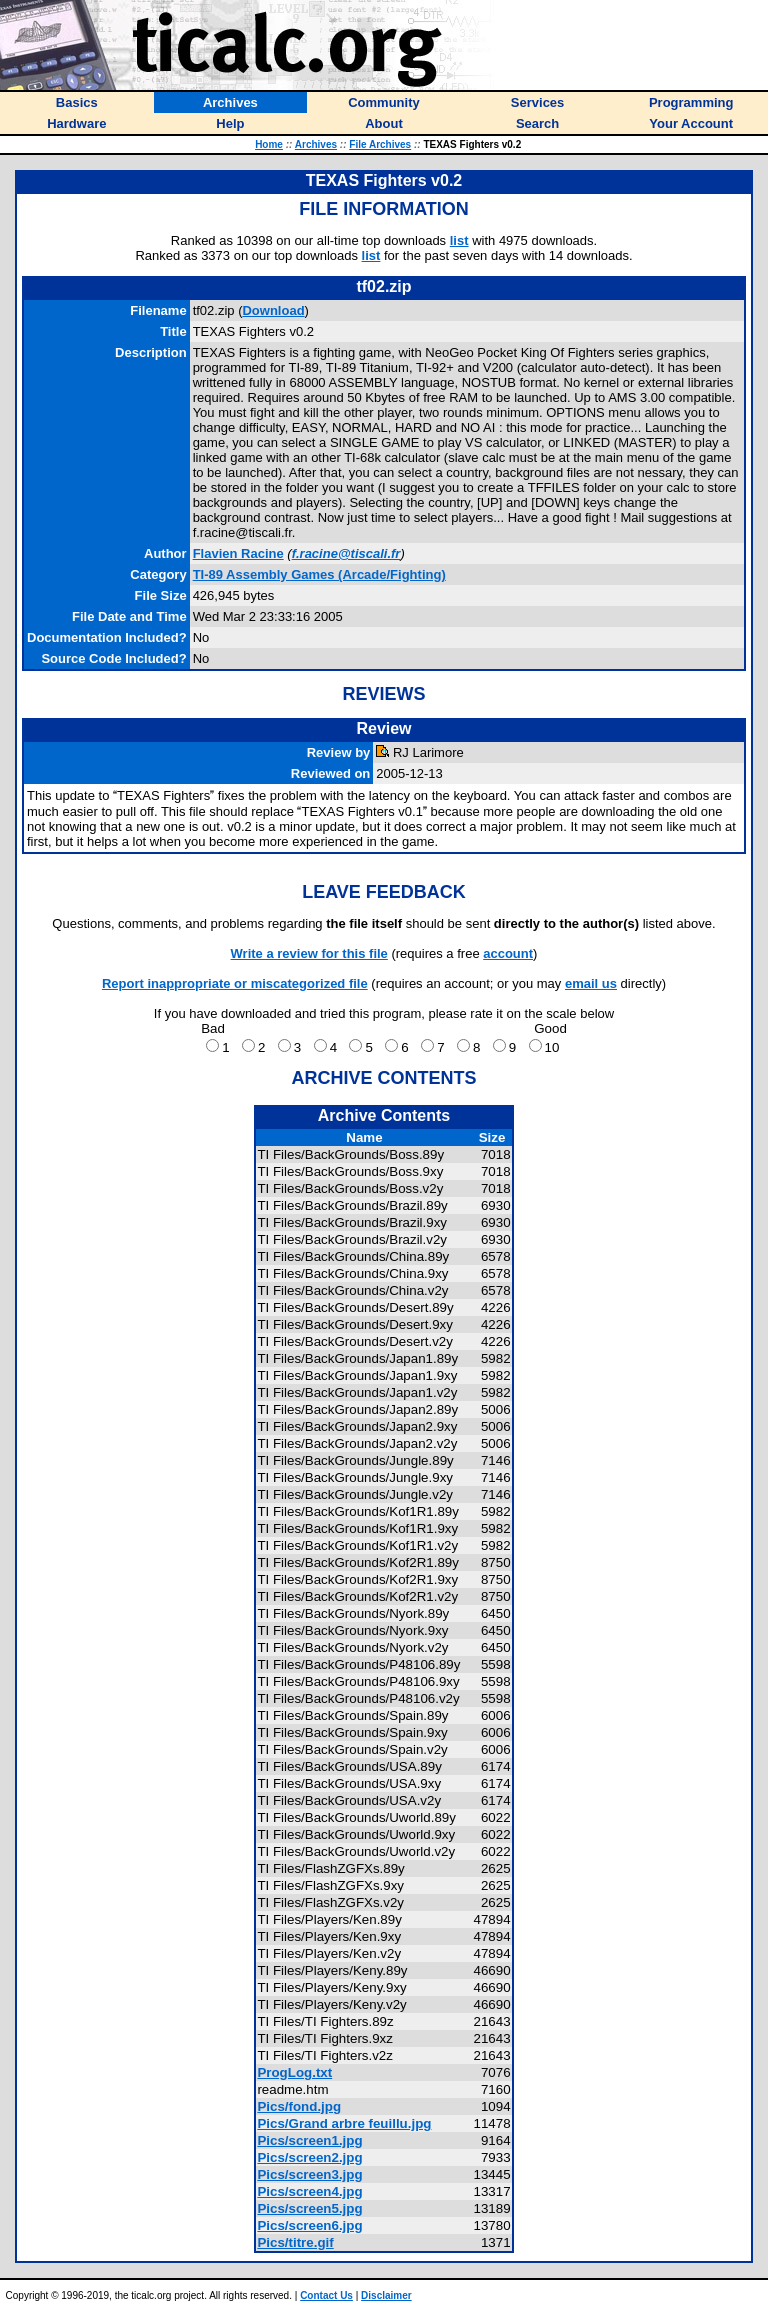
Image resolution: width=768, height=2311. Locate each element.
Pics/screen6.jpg (309, 2225)
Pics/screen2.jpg (309, 2157)
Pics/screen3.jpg (309, 2174)
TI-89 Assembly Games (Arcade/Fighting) (319, 574)
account (508, 953)
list (459, 240)
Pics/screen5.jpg (309, 2208)
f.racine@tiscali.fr (346, 553)
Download (273, 310)
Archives (316, 144)
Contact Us (326, 2295)
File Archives (380, 144)
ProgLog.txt (294, 2072)
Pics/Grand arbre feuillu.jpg (344, 2123)
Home (269, 144)
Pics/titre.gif (295, 2242)
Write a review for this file (309, 953)
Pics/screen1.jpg (309, 2140)
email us (591, 983)
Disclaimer (386, 2295)
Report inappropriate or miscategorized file (235, 983)
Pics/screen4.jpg (309, 2191)
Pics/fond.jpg (299, 2106)
